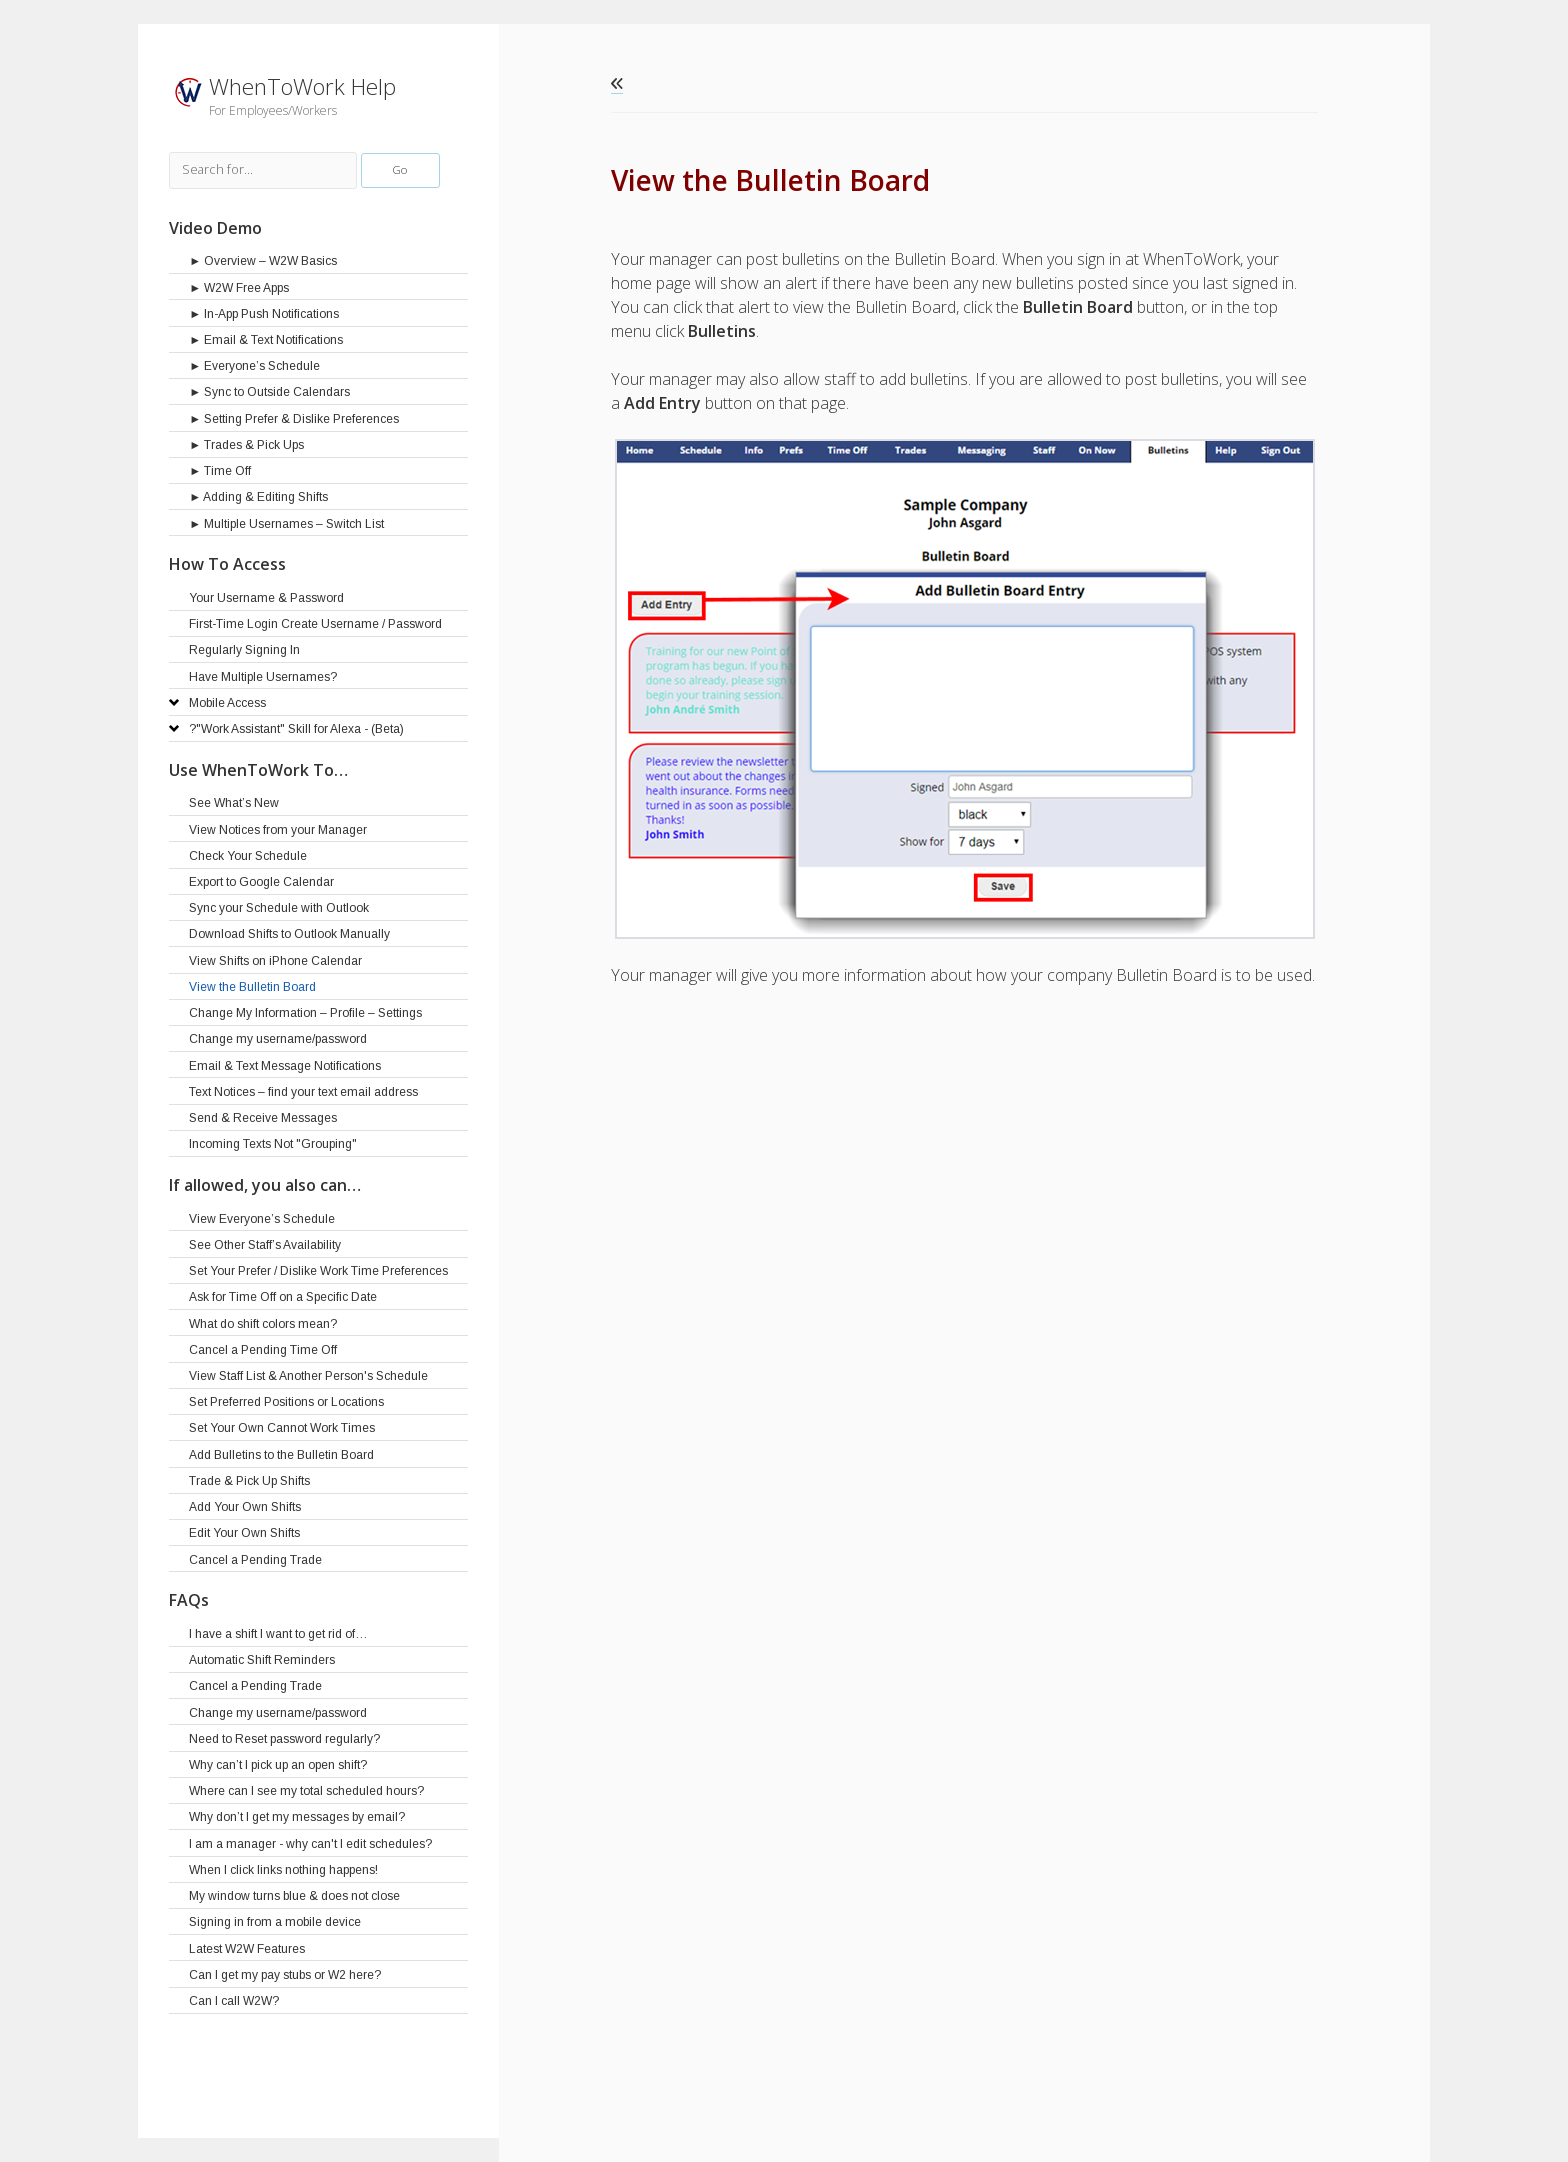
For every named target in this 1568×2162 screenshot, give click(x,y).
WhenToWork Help (302, 86)
